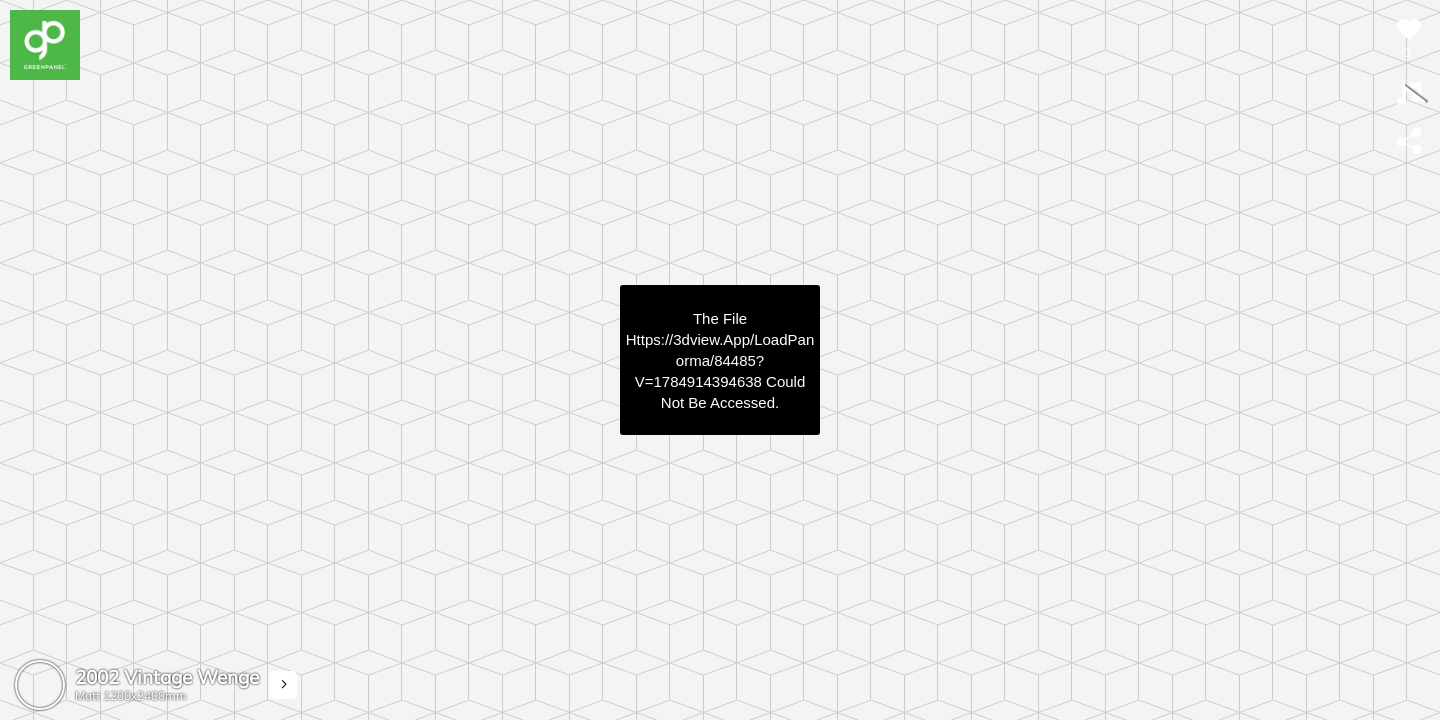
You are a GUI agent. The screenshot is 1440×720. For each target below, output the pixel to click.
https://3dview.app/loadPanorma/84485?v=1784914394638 (720, 360)
